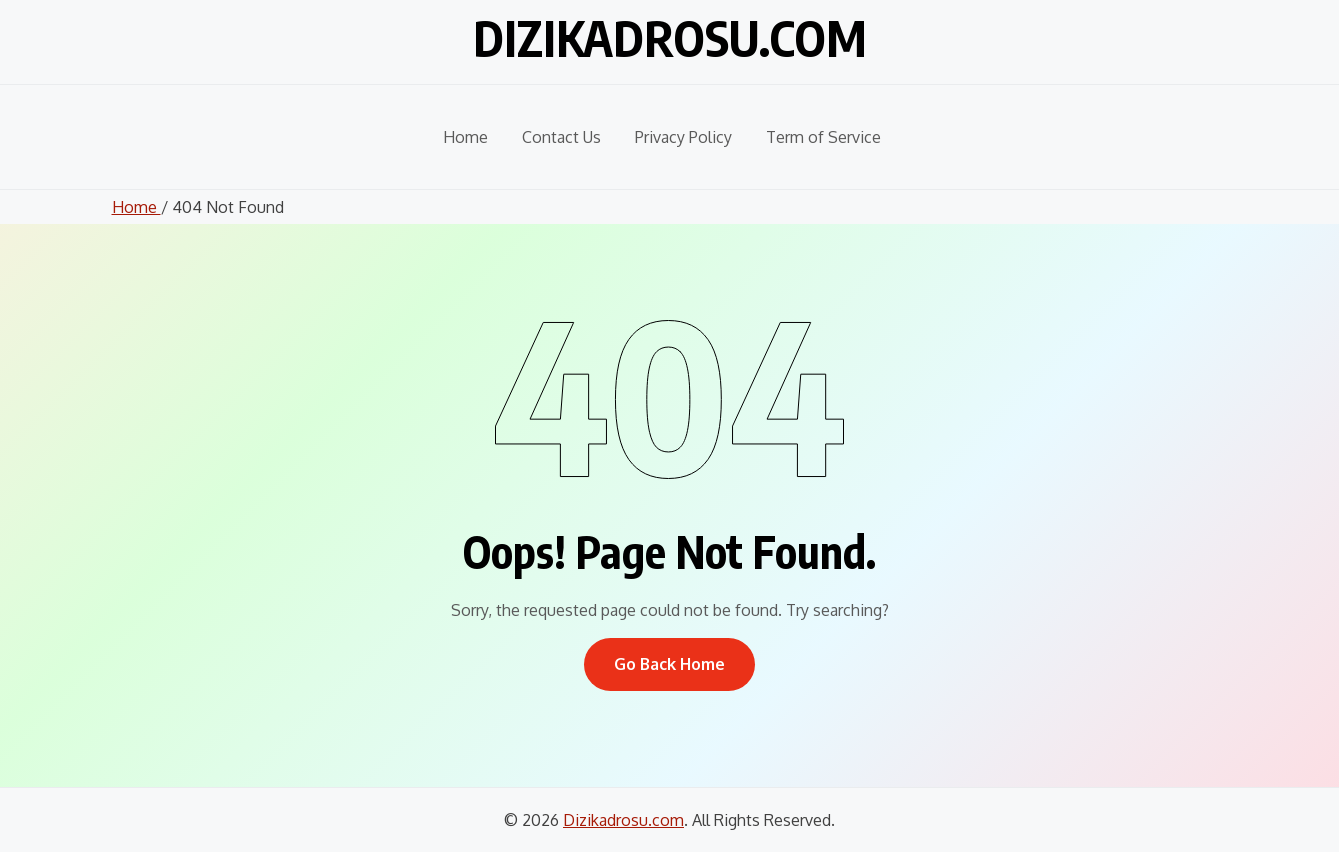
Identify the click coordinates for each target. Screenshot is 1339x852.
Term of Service (823, 137)
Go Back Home (669, 664)
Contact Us (561, 137)
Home (465, 137)
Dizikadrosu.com (670, 38)
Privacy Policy (683, 137)
